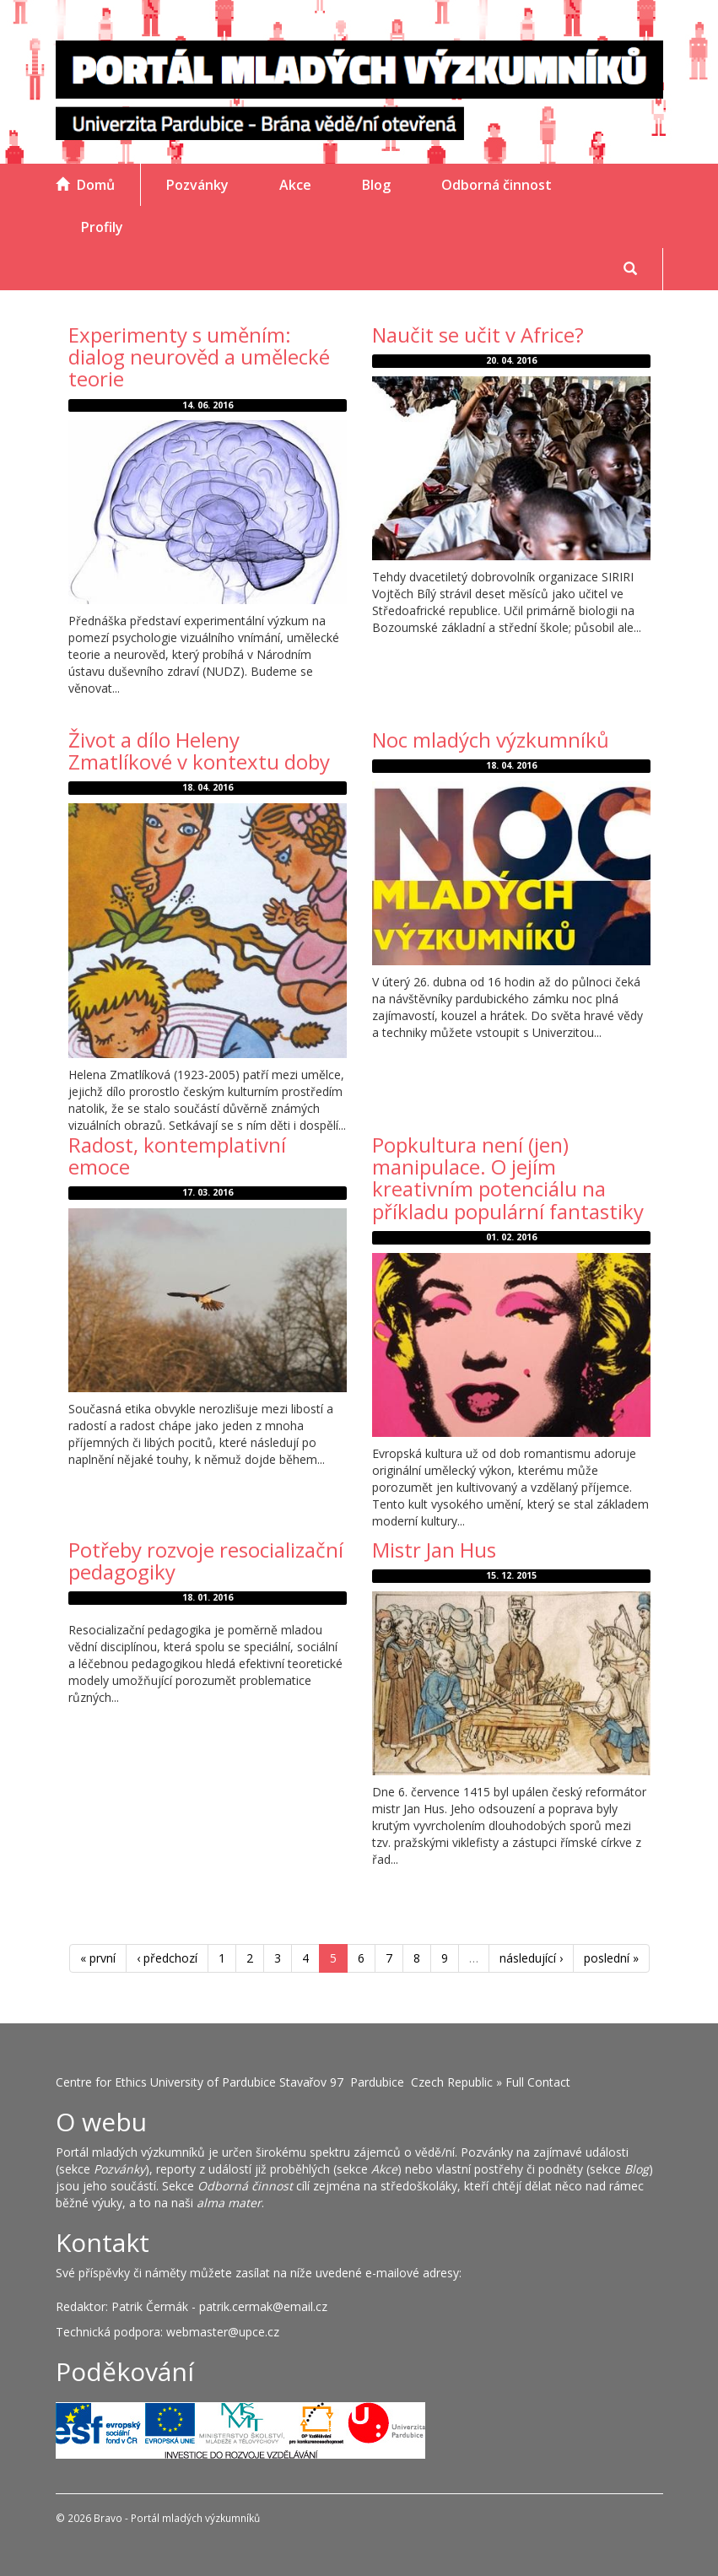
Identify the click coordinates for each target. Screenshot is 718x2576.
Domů (85, 185)
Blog (376, 185)
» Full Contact (533, 2082)
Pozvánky (197, 185)
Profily (102, 227)
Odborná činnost (496, 185)
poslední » (611, 1958)
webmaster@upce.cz (222, 2332)
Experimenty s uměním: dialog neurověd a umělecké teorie (199, 357)
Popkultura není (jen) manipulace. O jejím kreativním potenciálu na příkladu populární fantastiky (508, 1178)
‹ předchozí (167, 1958)
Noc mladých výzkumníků (490, 739)
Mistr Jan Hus (434, 1549)
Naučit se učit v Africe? (478, 334)
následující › (531, 1958)
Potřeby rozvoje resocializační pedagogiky (205, 1560)
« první (98, 1958)
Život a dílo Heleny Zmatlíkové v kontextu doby (199, 750)
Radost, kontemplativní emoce (177, 1155)
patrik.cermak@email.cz (263, 2306)
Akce (295, 185)
